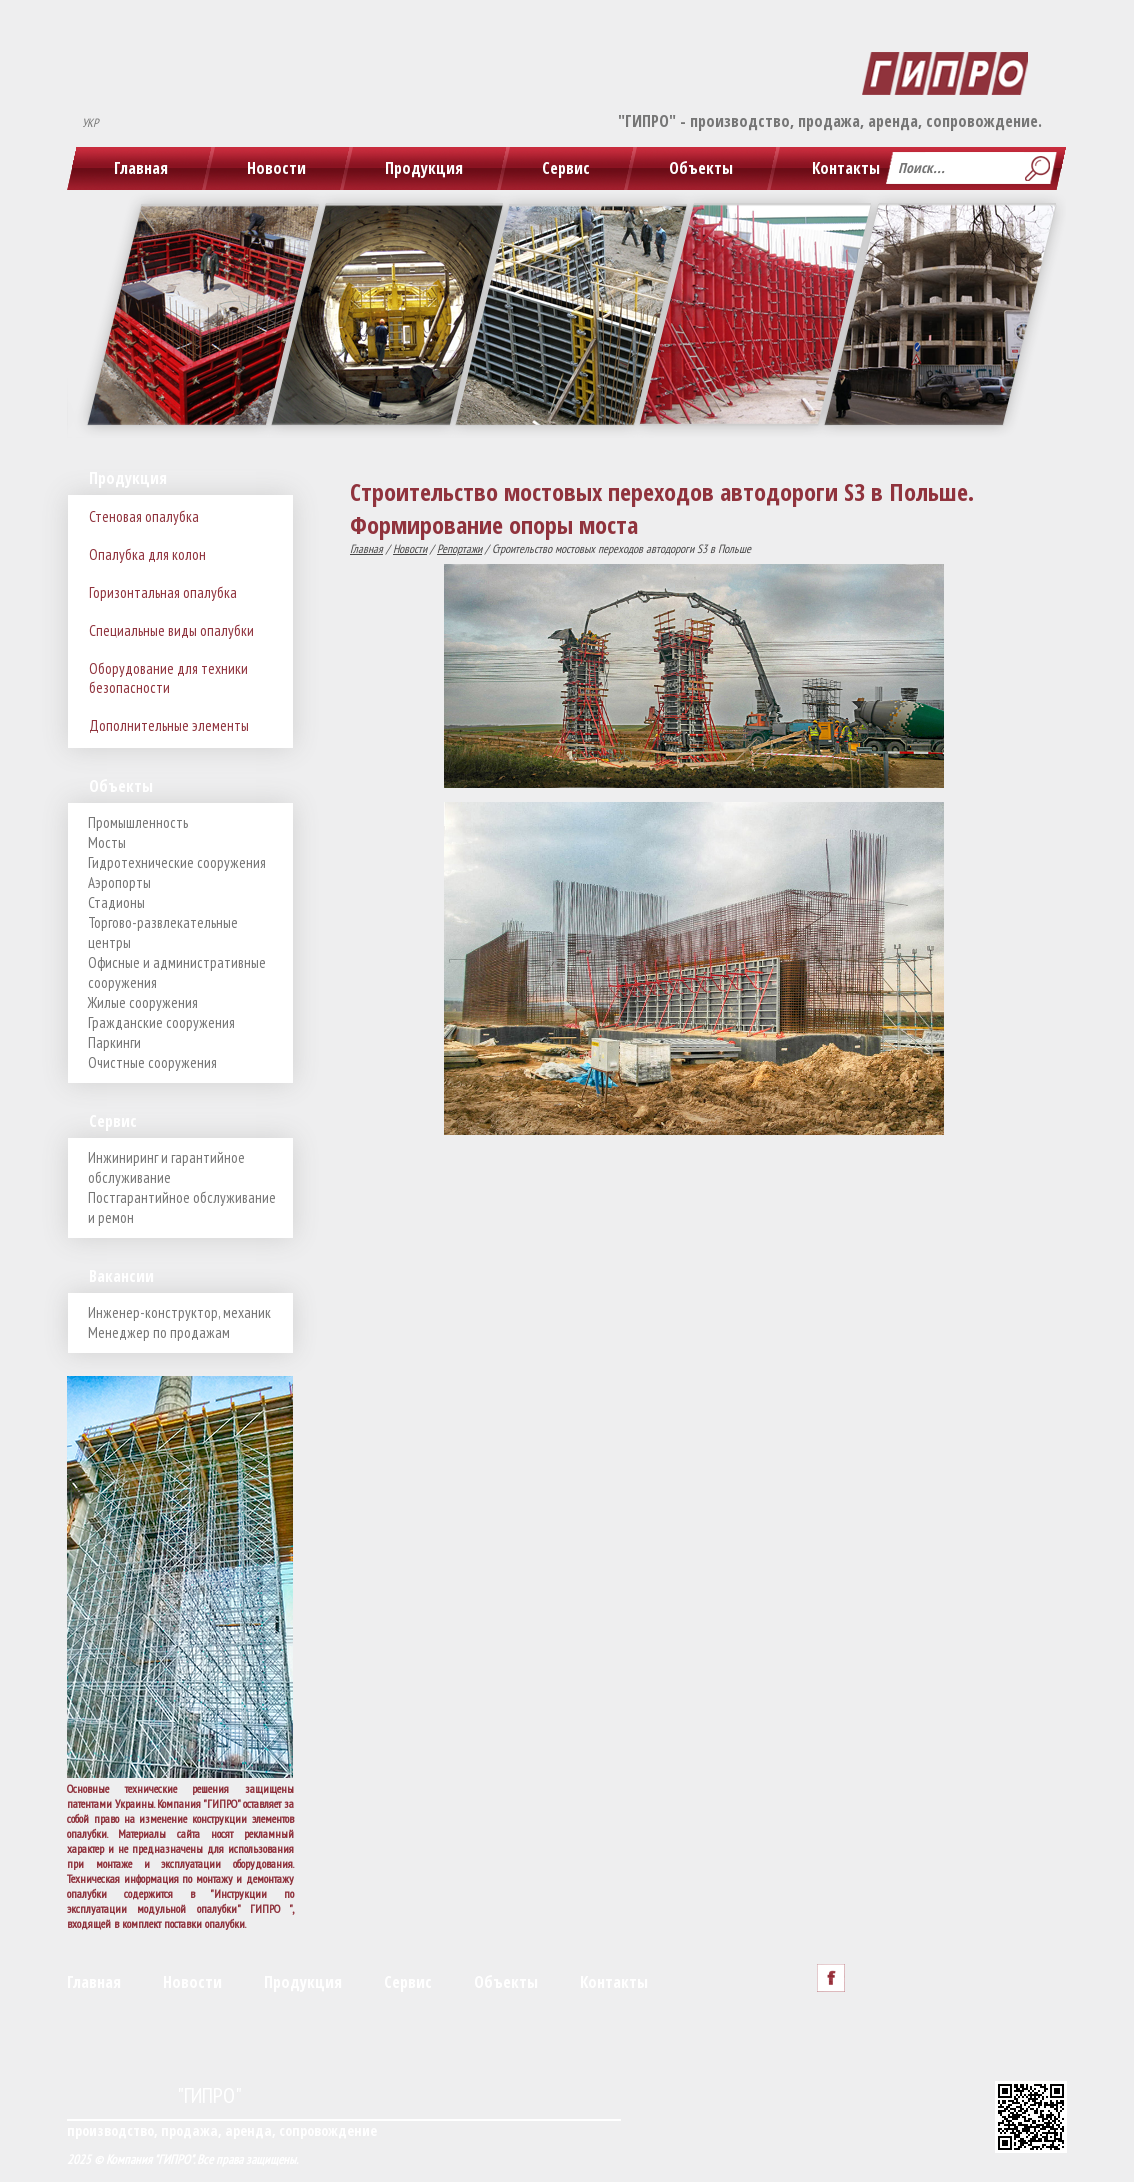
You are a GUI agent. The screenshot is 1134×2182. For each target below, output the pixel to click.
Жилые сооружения (143, 1002)
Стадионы (116, 902)
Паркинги (114, 1042)
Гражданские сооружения (161, 1022)
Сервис (566, 168)
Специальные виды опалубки (171, 630)
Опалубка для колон (147, 554)
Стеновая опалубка (144, 516)
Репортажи (459, 548)
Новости (276, 168)
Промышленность (138, 822)
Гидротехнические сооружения (177, 862)
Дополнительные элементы (169, 725)
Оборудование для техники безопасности (168, 678)
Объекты (701, 168)
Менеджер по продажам (159, 1332)
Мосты (107, 842)
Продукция (424, 168)
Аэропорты (119, 882)
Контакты (846, 168)
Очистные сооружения (152, 1062)
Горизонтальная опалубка (163, 592)
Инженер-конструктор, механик (179, 1312)
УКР (90, 122)
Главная (141, 168)
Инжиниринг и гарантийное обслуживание (166, 1167)
